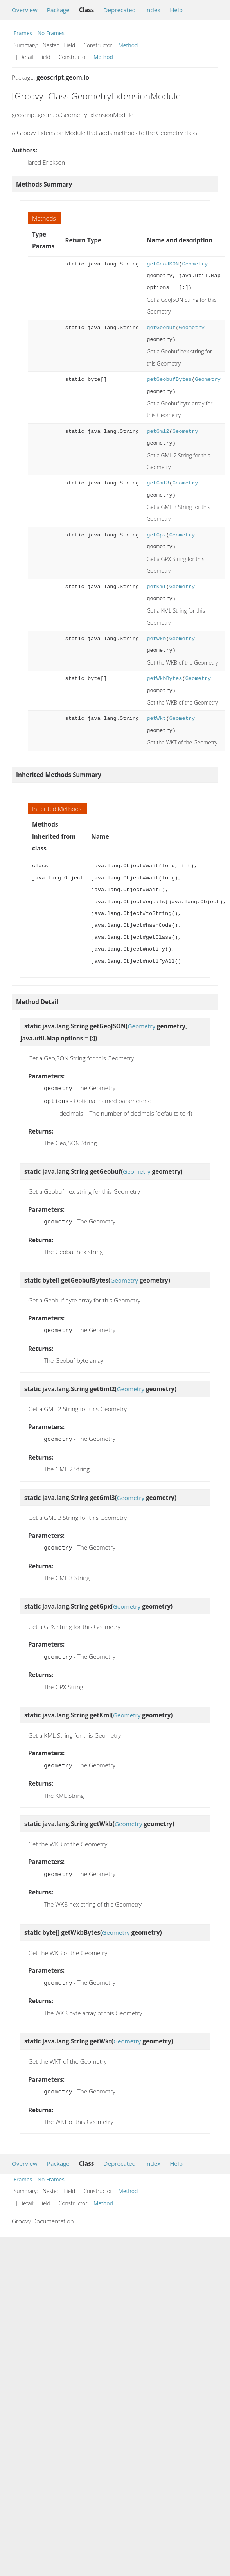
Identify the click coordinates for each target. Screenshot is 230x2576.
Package (58, 10)
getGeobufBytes (169, 379)
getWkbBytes (164, 678)
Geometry (195, 264)
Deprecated (119, 10)
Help (176, 10)
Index (152, 10)
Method (128, 45)
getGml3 (158, 483)
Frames (23, 33)
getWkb (156, 638)
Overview (25, 10)
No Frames (51, 33)
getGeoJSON (163, 264)
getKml (156, 586)
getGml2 (158, 431)
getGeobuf (161, 328)
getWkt (156, 718)
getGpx (156, 535)
